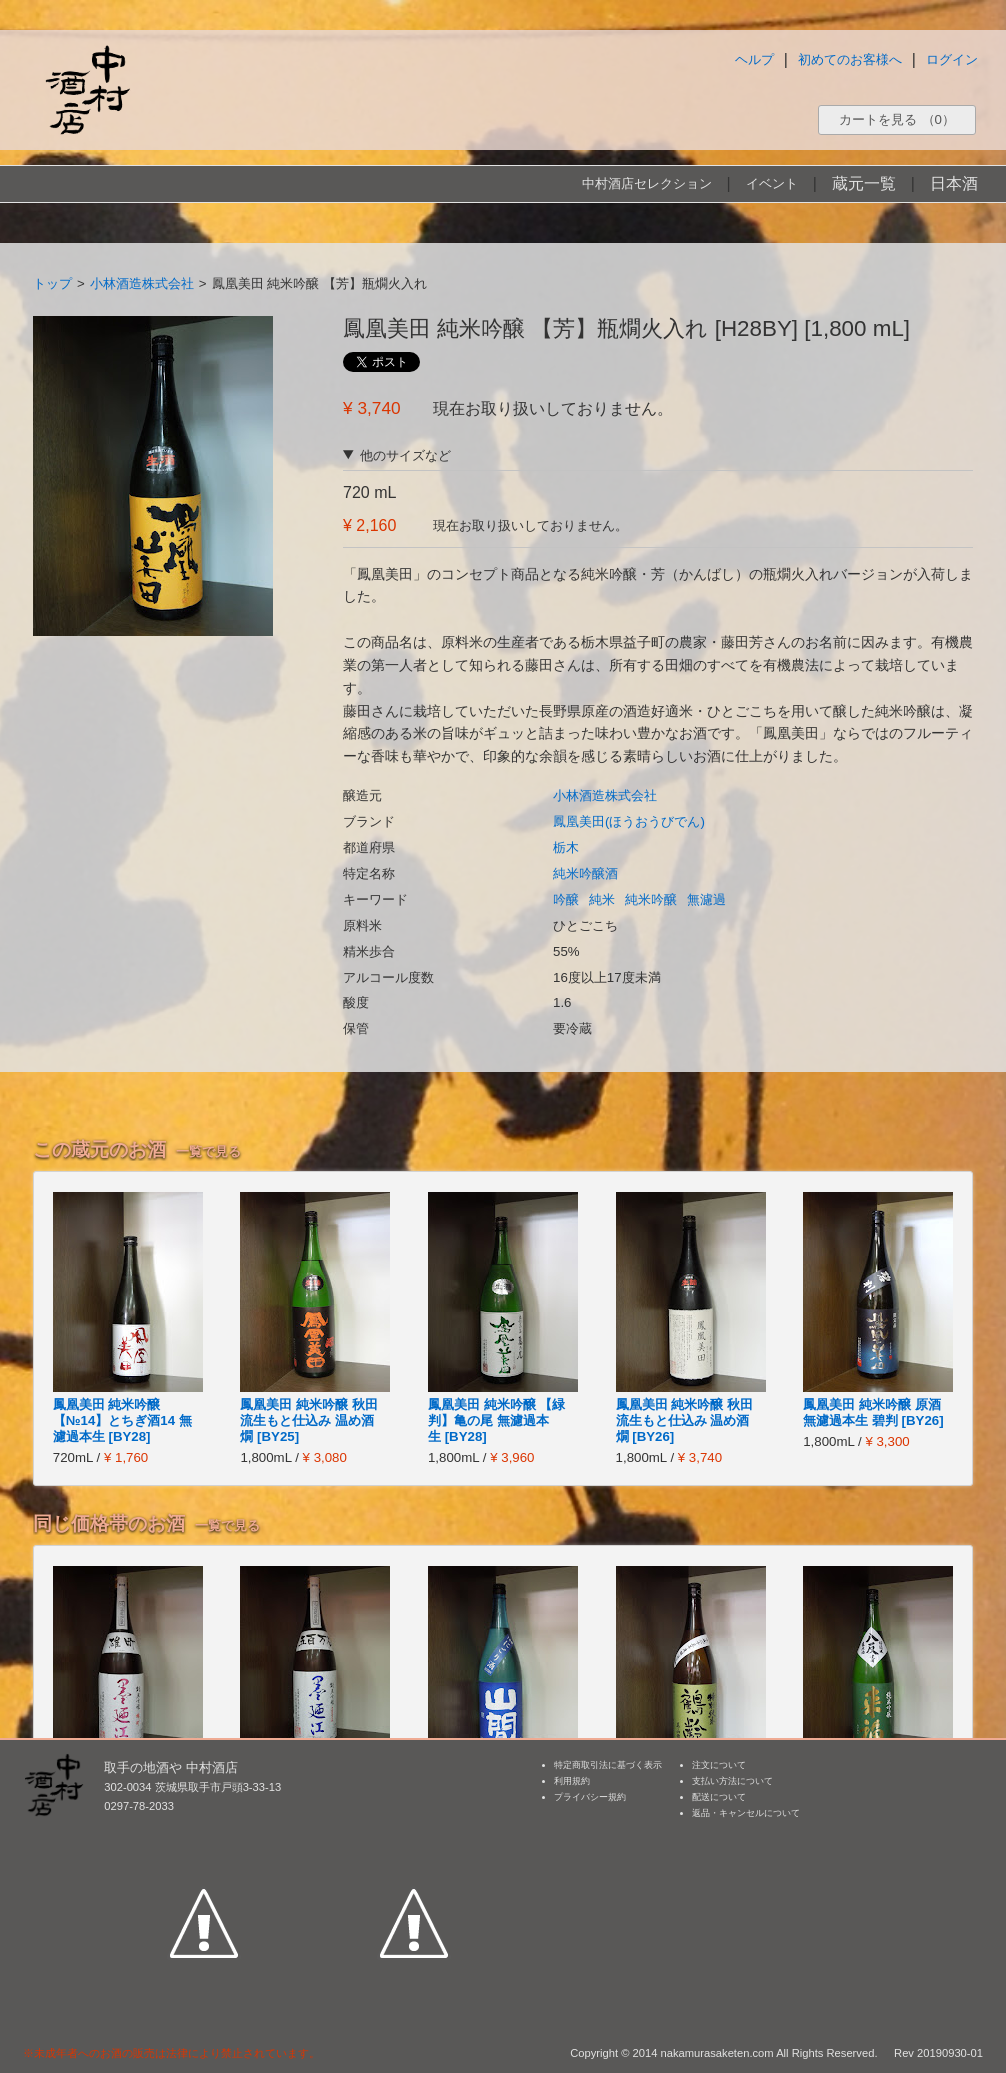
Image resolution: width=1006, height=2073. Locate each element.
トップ (52, 283)
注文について (719, 1765)
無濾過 (706, 899)
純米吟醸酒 (585, 873)
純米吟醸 (651, 899)
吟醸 (566, 899)
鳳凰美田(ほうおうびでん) (629, 821)
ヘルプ (754, 59)
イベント (772, 183)
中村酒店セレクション (647, 183)
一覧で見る (208, 1151)
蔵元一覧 (864, 183)
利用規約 (572, 1781)
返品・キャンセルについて (746, 1813)
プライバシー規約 (590, 1797)
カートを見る (897, 119)
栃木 (566, 847)
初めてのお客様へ (850, 59)
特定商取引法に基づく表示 (608, 1765)
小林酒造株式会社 (142, 283)
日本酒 (954, 183)
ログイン (952, 59)
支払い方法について (732, 1781)
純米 (602, 899)
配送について (719, 1797)
